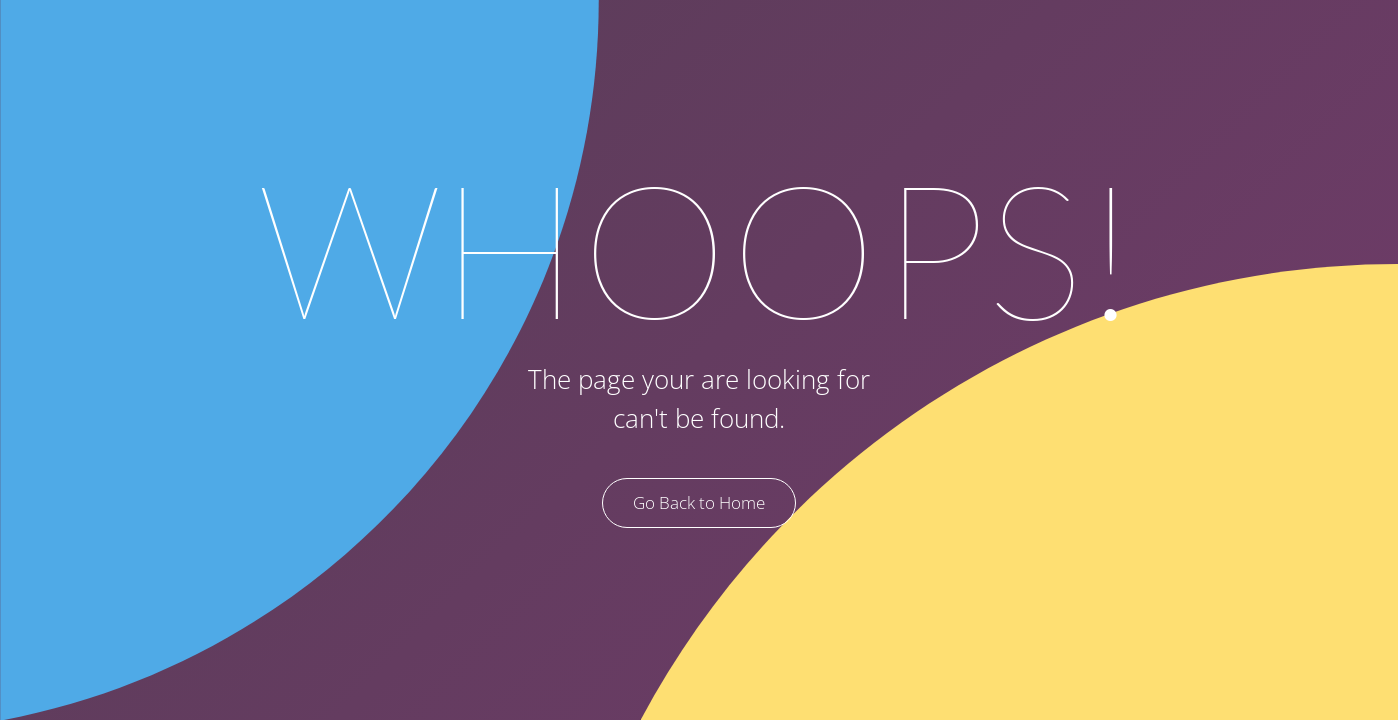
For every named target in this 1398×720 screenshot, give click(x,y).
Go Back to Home (699, 502)
